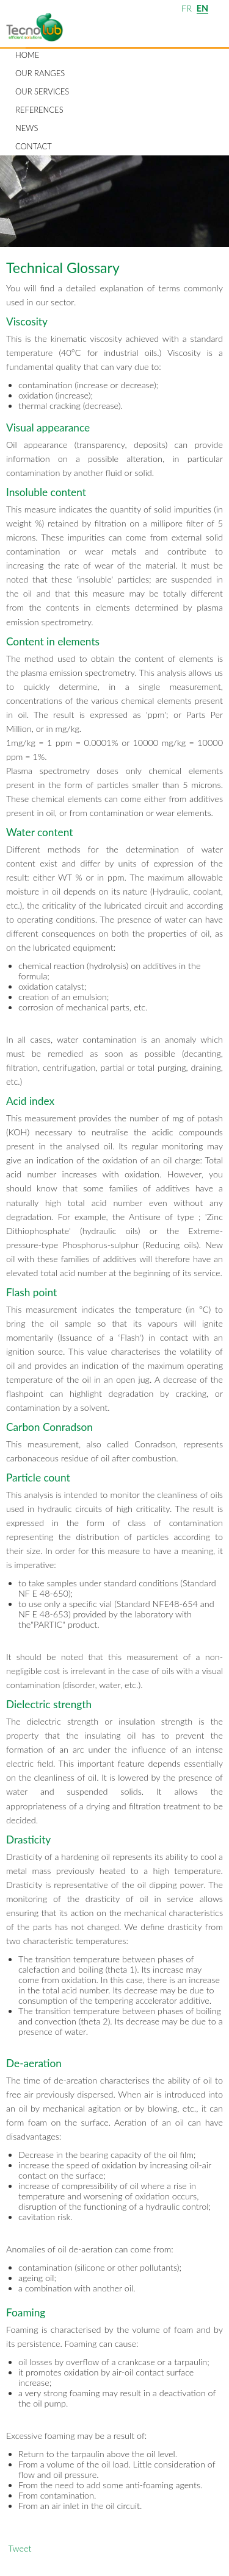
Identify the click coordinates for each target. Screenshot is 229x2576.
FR (186, 8)
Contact (33, 146)
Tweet (19, 2548)
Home (27, 55)
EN (202, 8)
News (26, 128)
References (39, 110)
